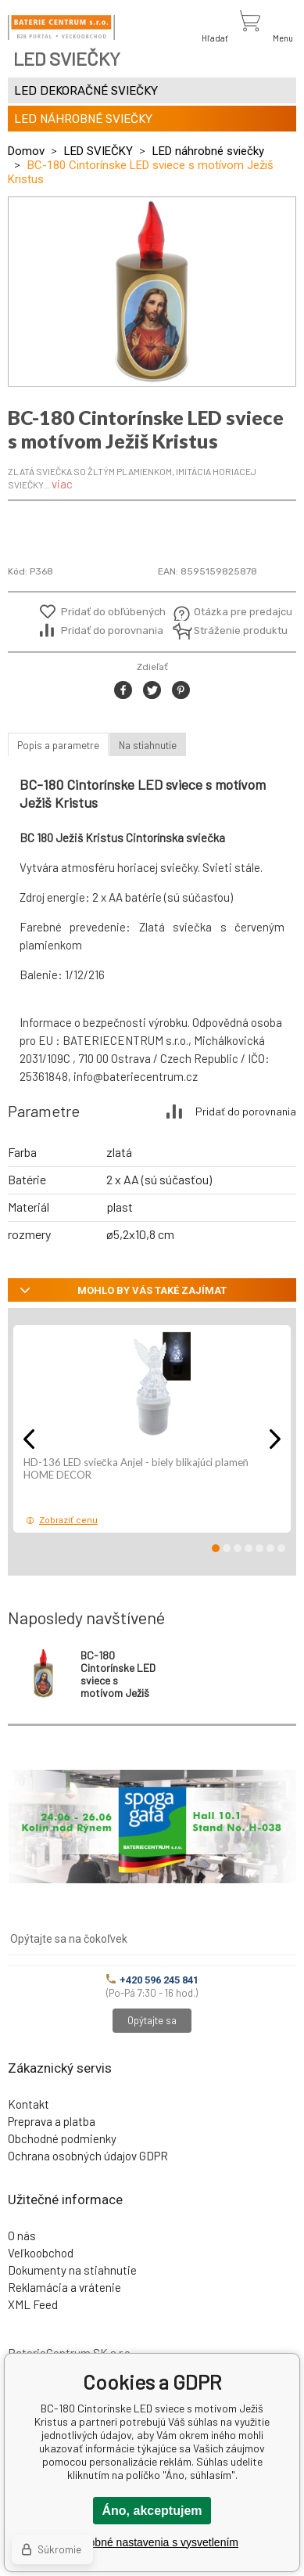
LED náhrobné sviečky (208, 151)
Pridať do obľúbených (113, 612)
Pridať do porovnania (112, 630)
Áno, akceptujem (152, 2510)
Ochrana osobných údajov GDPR (88, 2156)
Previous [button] (28, 1439)
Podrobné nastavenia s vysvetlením (152, 2542)
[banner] (61, 27)
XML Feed (33, 2304)
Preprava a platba (51, 2121)
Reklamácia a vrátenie (64, 2287)
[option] (152, 291)
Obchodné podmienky (62, 2138)
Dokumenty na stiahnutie (72, 2270)
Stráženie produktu (232, 630)
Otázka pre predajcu (232, 612)
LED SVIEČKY (98, 151)
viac (62, 484)
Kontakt (28, 2104)
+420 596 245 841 (152, 1980)
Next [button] (275, 1439)
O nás (22, 2235)
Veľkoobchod (40, 2253)
